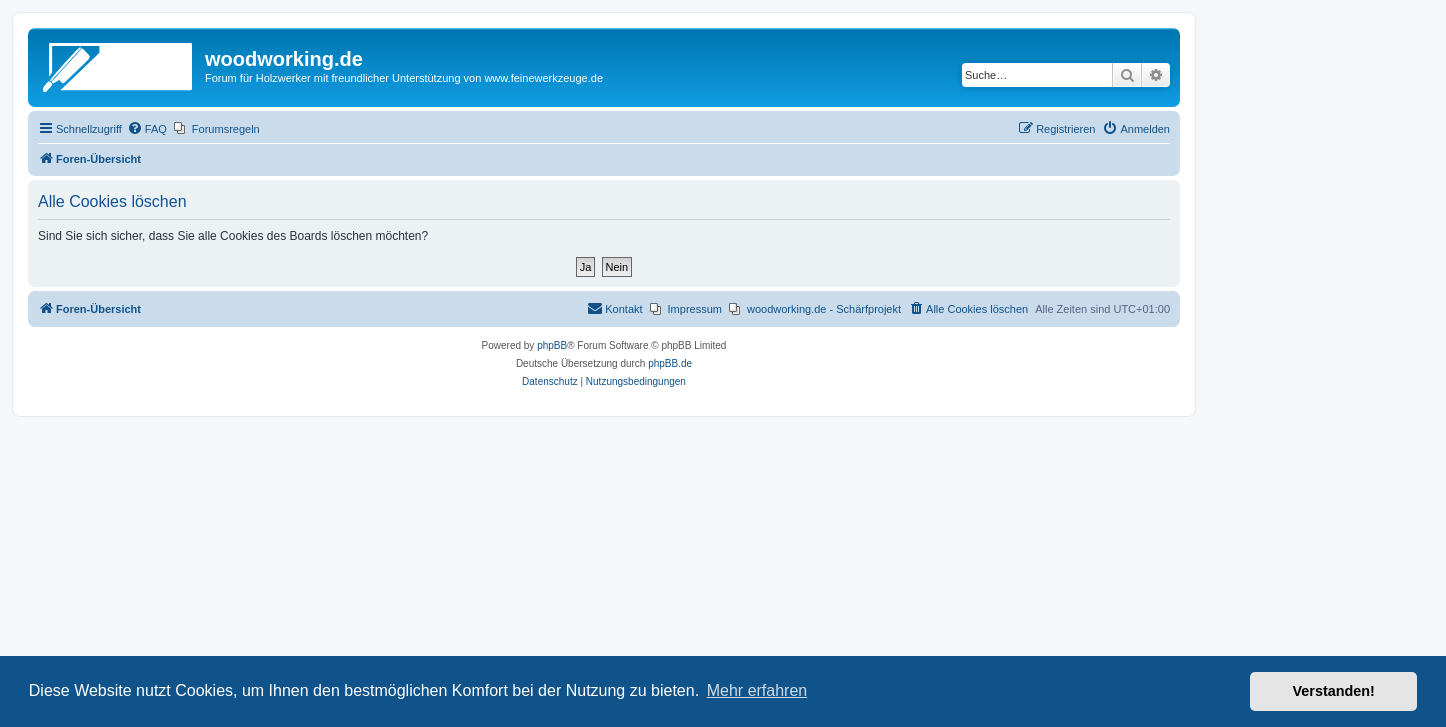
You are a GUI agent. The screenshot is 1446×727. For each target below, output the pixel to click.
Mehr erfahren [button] (757, 690)
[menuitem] (147, 129)
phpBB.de (670, 363)
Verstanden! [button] (1334, 691)
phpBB (552, 345)
